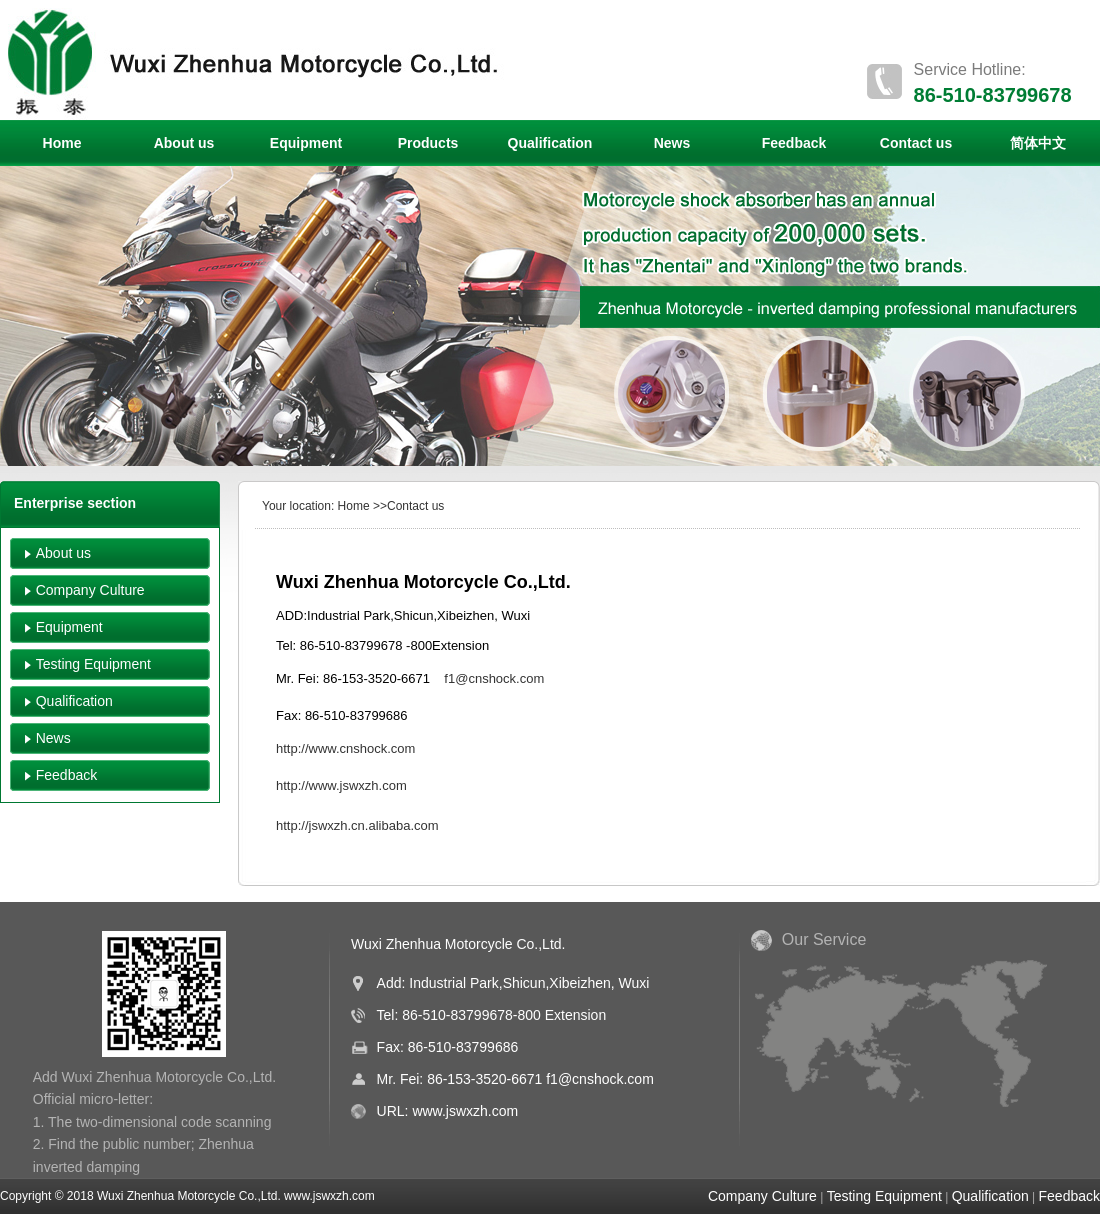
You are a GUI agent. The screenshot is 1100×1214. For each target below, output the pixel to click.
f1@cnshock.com (600, 1079)
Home (62, 143)
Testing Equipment (93, 664)
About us (184, 143)
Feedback (794, 143)
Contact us (916, 143)
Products (428, 143)
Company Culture (90, 590)
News (672, 143)
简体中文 (1038, 143)
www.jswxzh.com (465, 1111)
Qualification (550, 143)
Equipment (306, 143)
